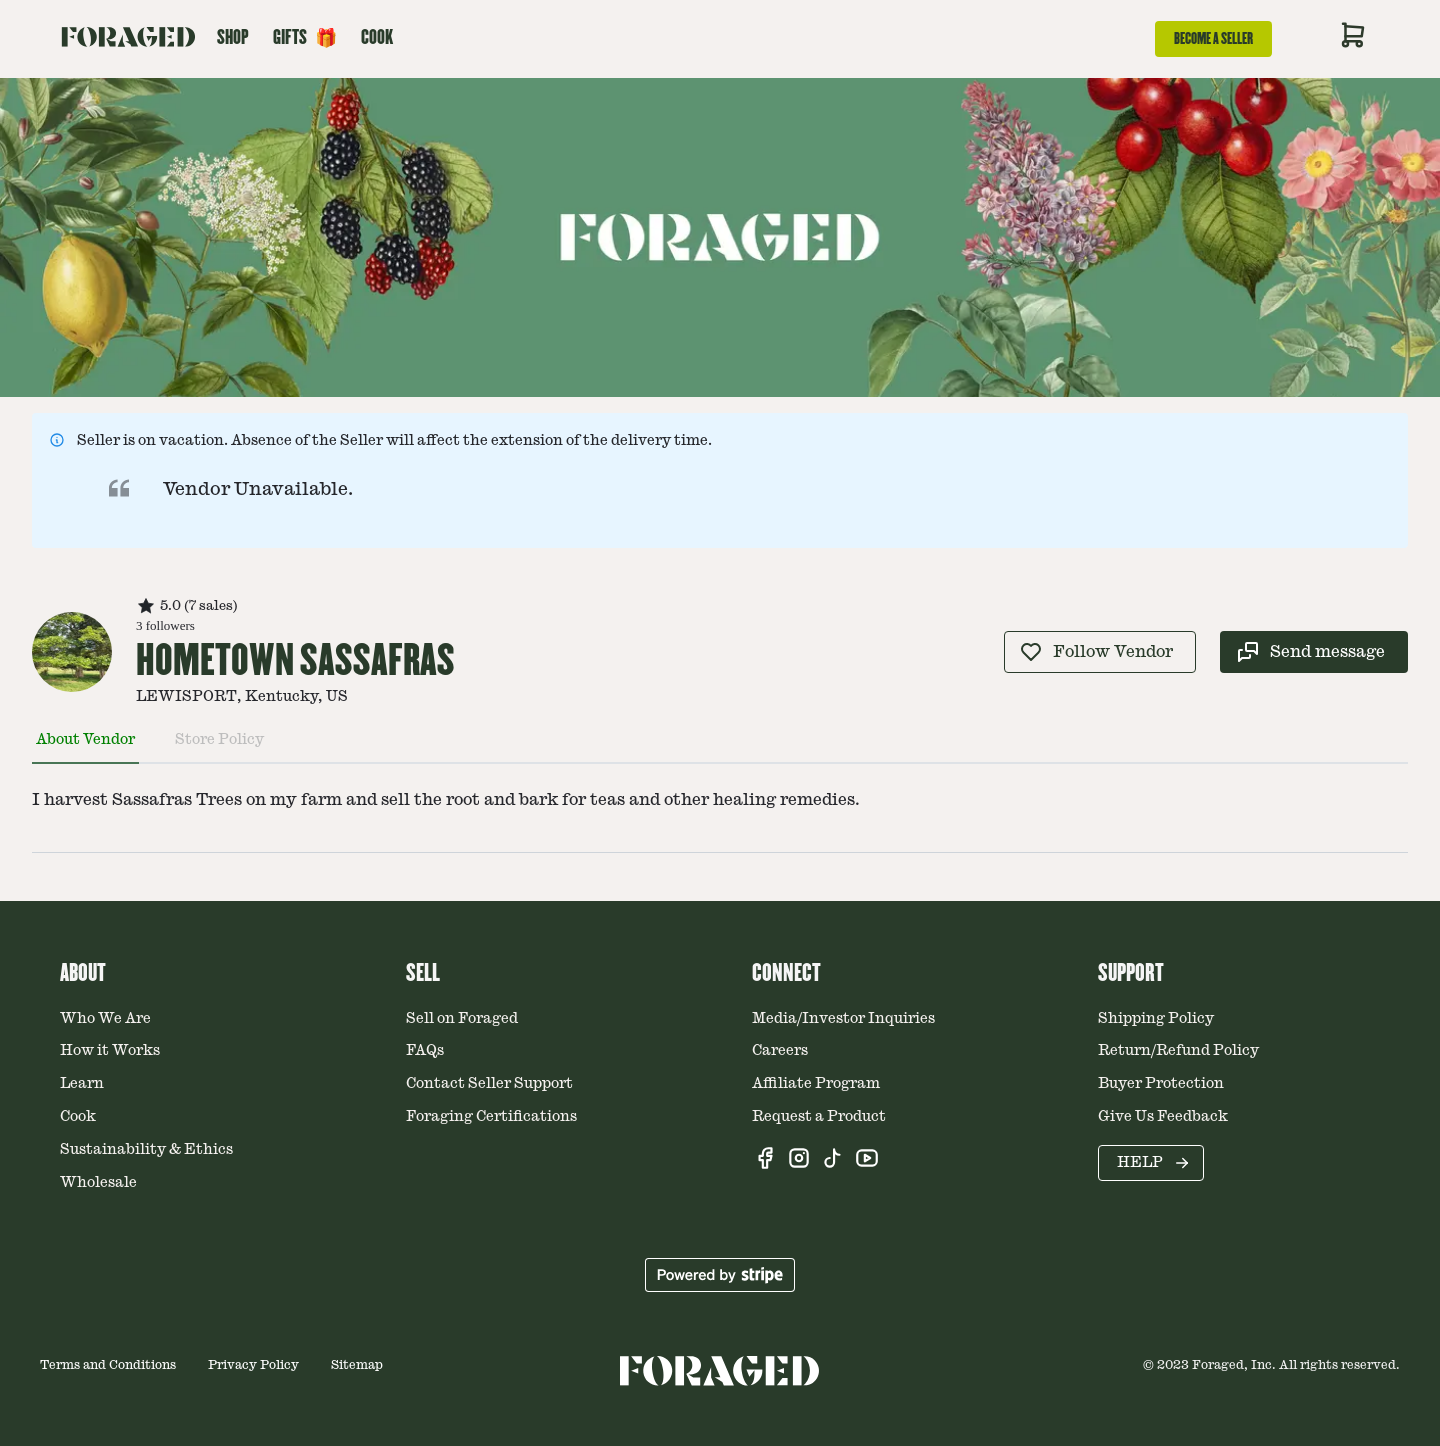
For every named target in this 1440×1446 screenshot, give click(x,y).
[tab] (85, 748)
